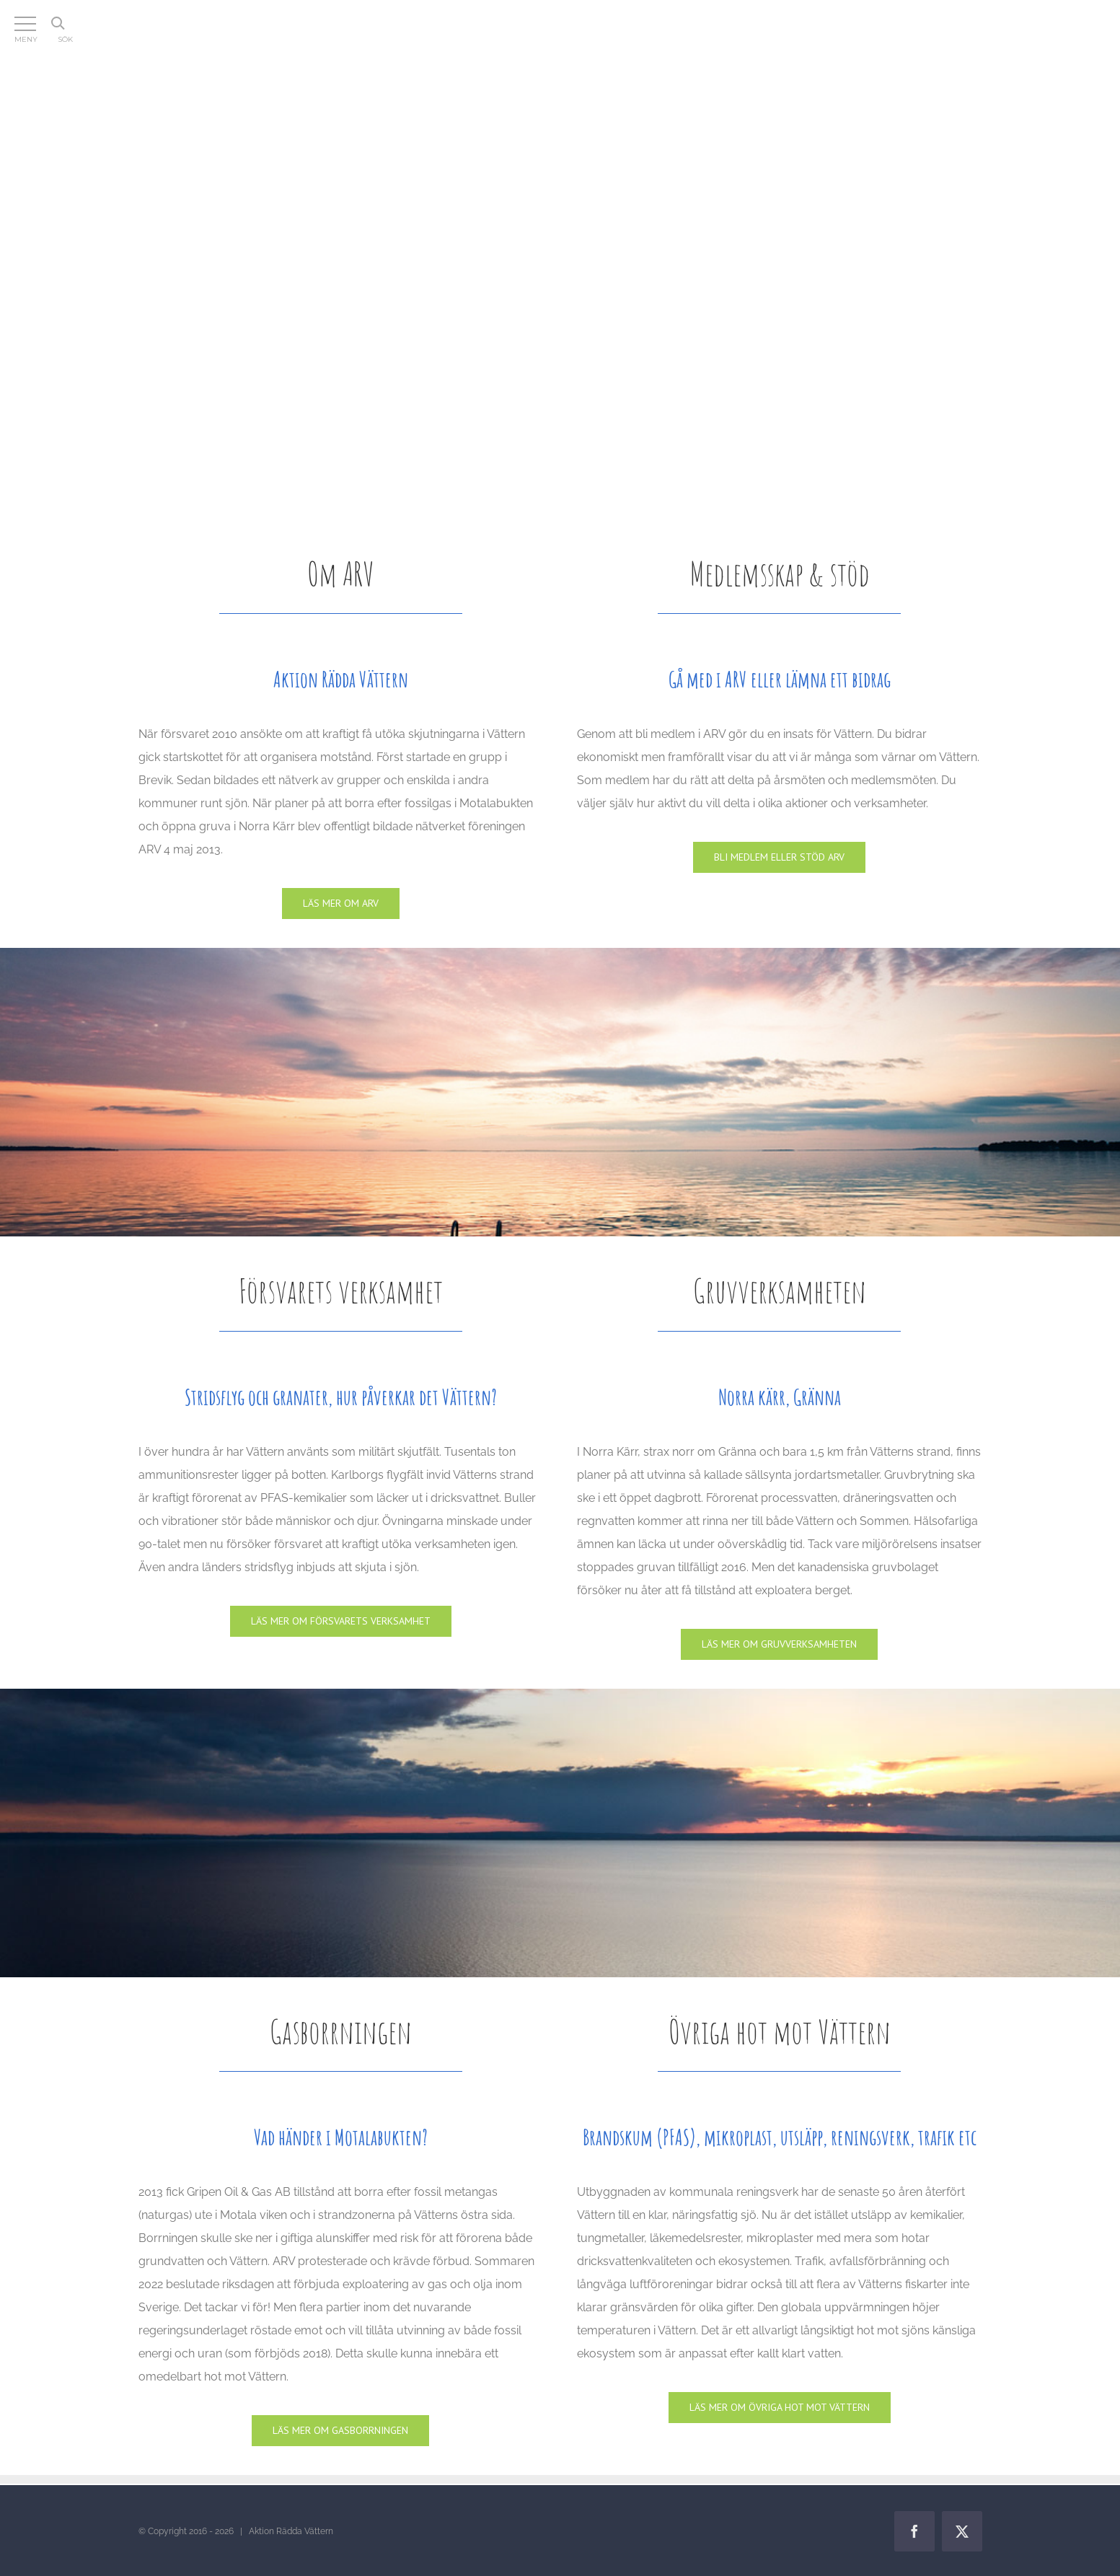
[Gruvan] (779, 1644)
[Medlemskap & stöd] (779, 857)
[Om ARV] (341, 903)
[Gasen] (340, 2430)
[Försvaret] (340, 1621)
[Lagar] (780, 2407)
